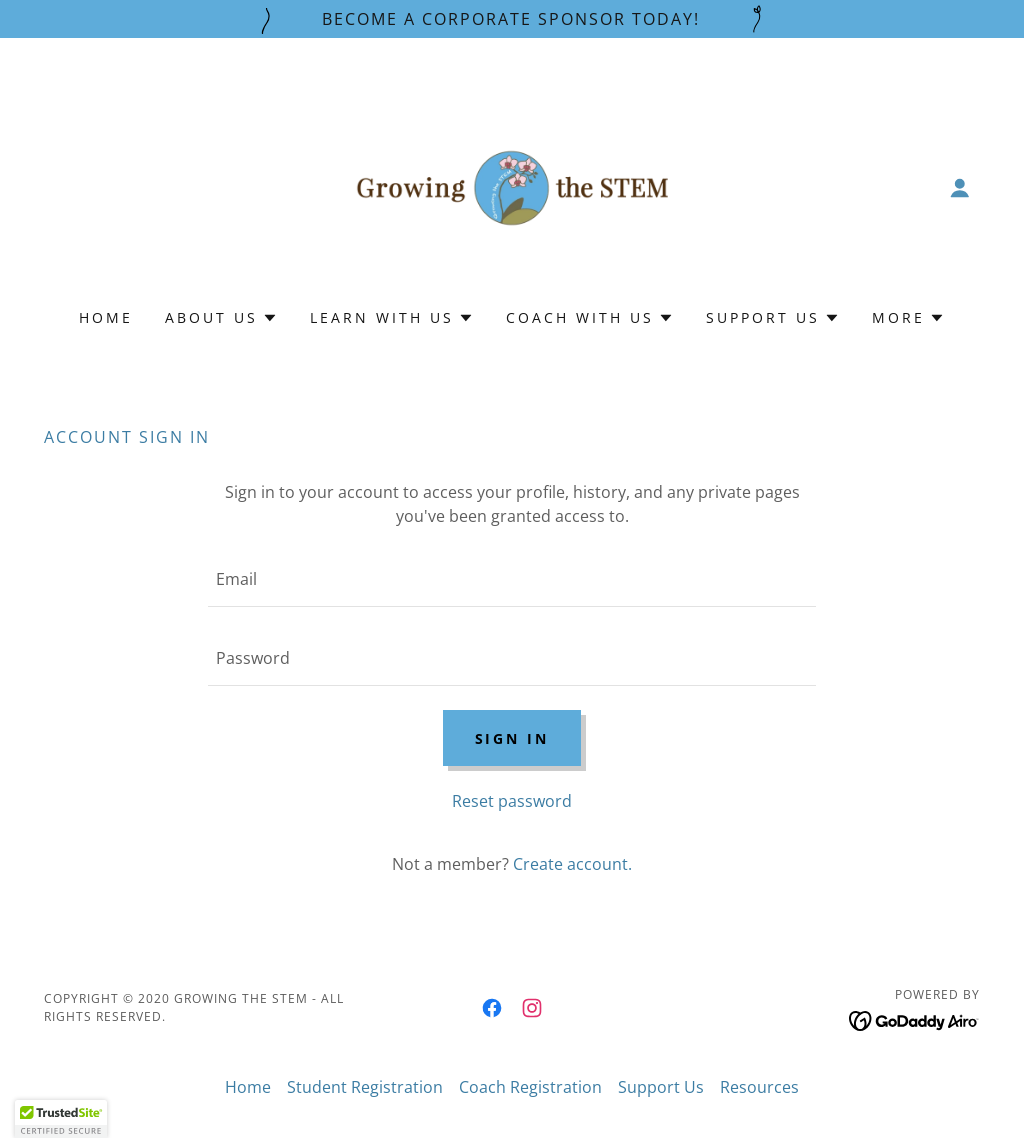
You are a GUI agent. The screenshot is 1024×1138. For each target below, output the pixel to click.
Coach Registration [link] (530, 1087)
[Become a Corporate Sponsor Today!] (512, 19)
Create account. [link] (572, 864)
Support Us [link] (661, 1087)
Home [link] (106, 317)
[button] (960, 188)
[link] (512, 186)
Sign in (512, 738)
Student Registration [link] (365, 1087)
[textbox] (512, 579)
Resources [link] (759, 1087)
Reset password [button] (512, 801)
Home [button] (248, 1087)
